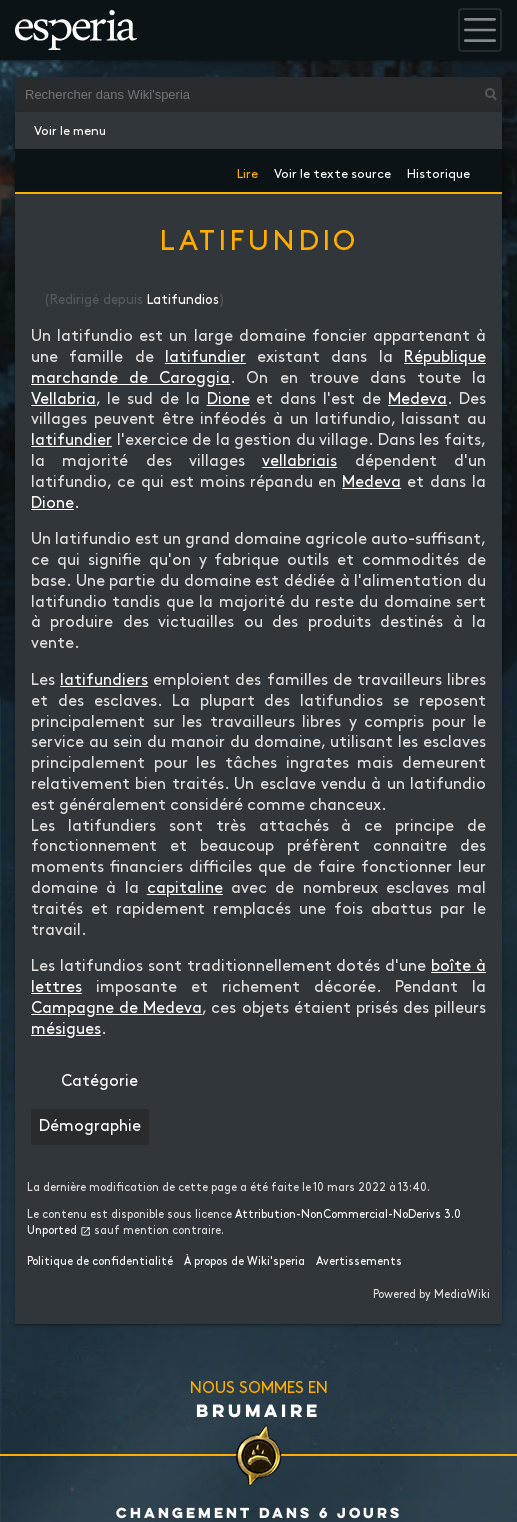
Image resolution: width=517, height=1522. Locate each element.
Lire (247, 170)
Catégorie (99, 1081)
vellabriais (299, 461)
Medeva (417, 399)
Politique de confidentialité (100, 1262)
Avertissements (359, 1262)
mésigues (66, 1029)
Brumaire (258, 1410)
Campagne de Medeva (116, 1008)
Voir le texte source (332, 170)
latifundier (205, 357)
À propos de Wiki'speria (244, 1262)
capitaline (185, 888)
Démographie (90, 1126)
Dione (228, 399)
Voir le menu (70, 131)
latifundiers (104, 680)
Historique (438, 170)
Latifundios (183, 300)
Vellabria (63, 399)
